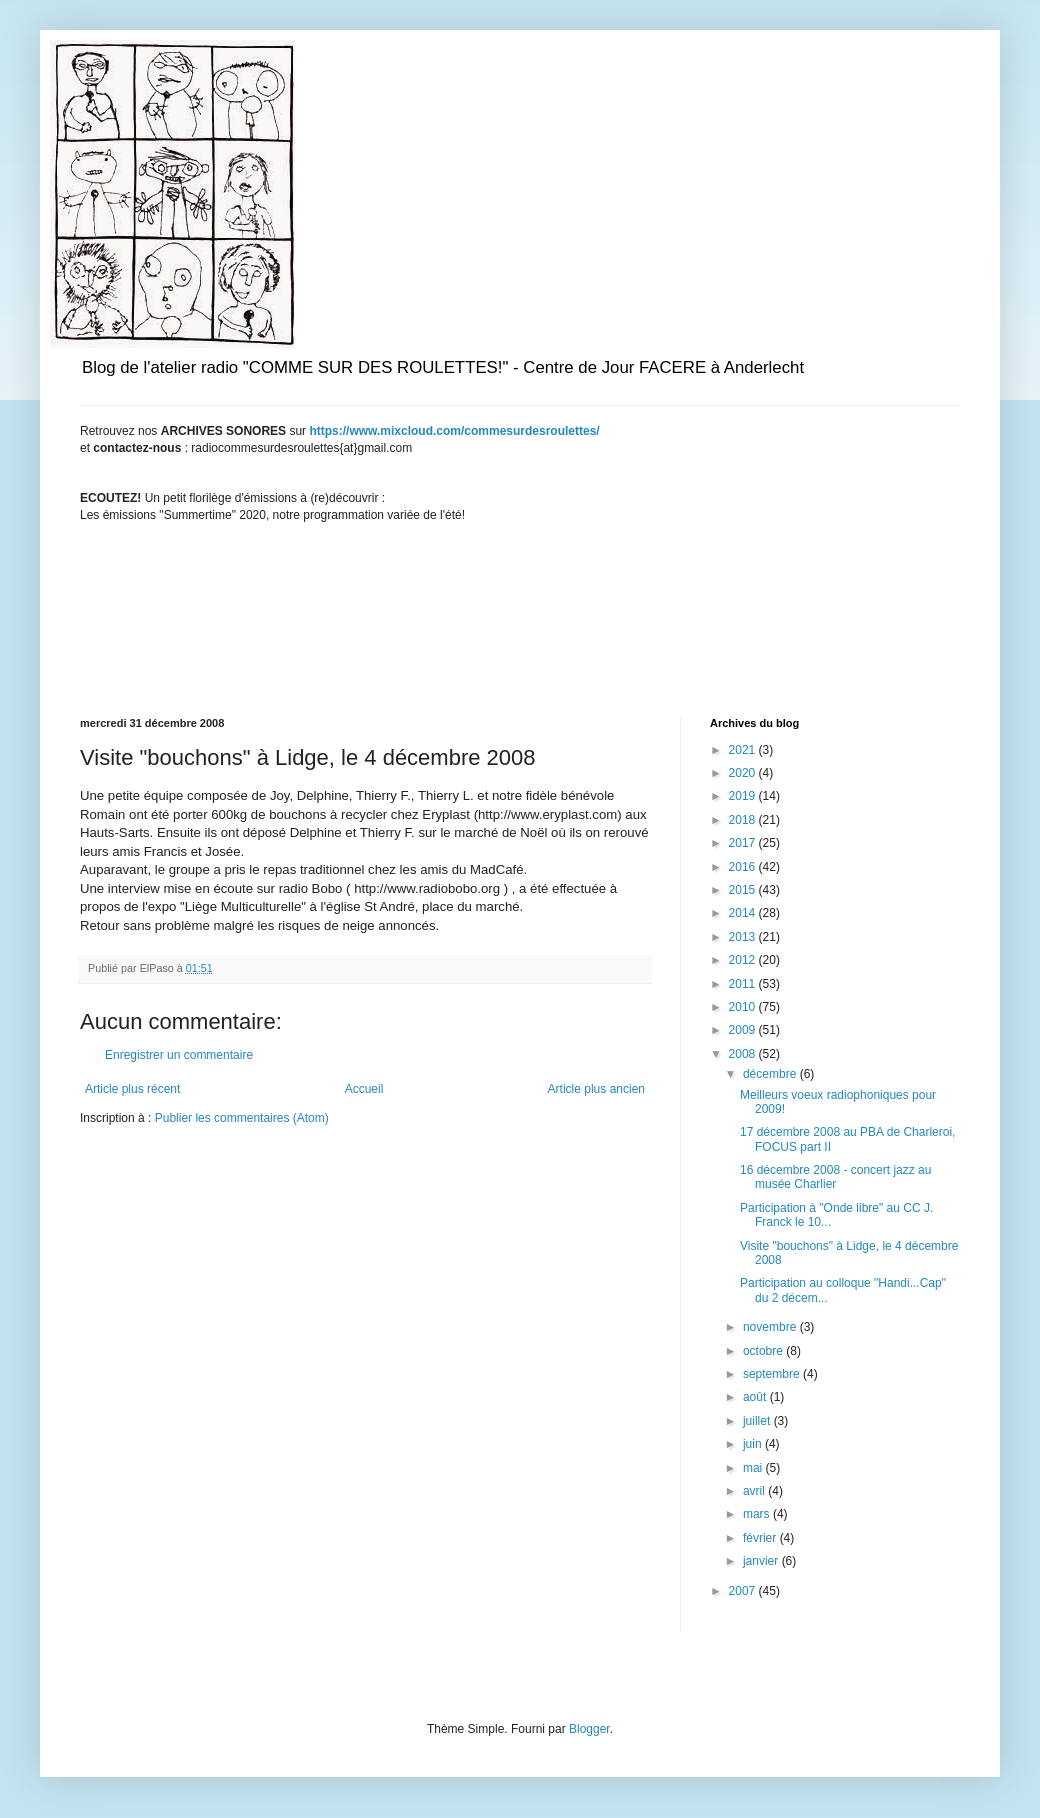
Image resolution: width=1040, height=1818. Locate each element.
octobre (764, 1351)
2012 (744, 960)
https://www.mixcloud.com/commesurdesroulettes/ (454, 431)
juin (754, 1444)
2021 (744, 750)
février (761, 1538)
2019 (744, 796)
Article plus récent (132, 1089)
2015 (744, 890)
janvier (762, 1561)
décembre (771, 1074)
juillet (758, 1421)
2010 (744, 1007)
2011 (744, 984)
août (756, 1397)
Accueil (364, 1089)
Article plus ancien (596, 1089)
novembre (771, 1327)
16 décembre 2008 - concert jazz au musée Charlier (835, 1177)
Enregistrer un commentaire (179, 1055)
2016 (744, 867)
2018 (744, 820)
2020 (744, 773)
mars (758, 1514)
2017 (744, 843)
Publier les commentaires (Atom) (242, 1118)
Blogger (589, 1729)
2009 (744, 1030)
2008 (744, 1054)
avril (755, 1491)
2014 (744, 913)
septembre (773, 1374)
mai (754, 1468)
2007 (744, 1591)
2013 (744, 937)
